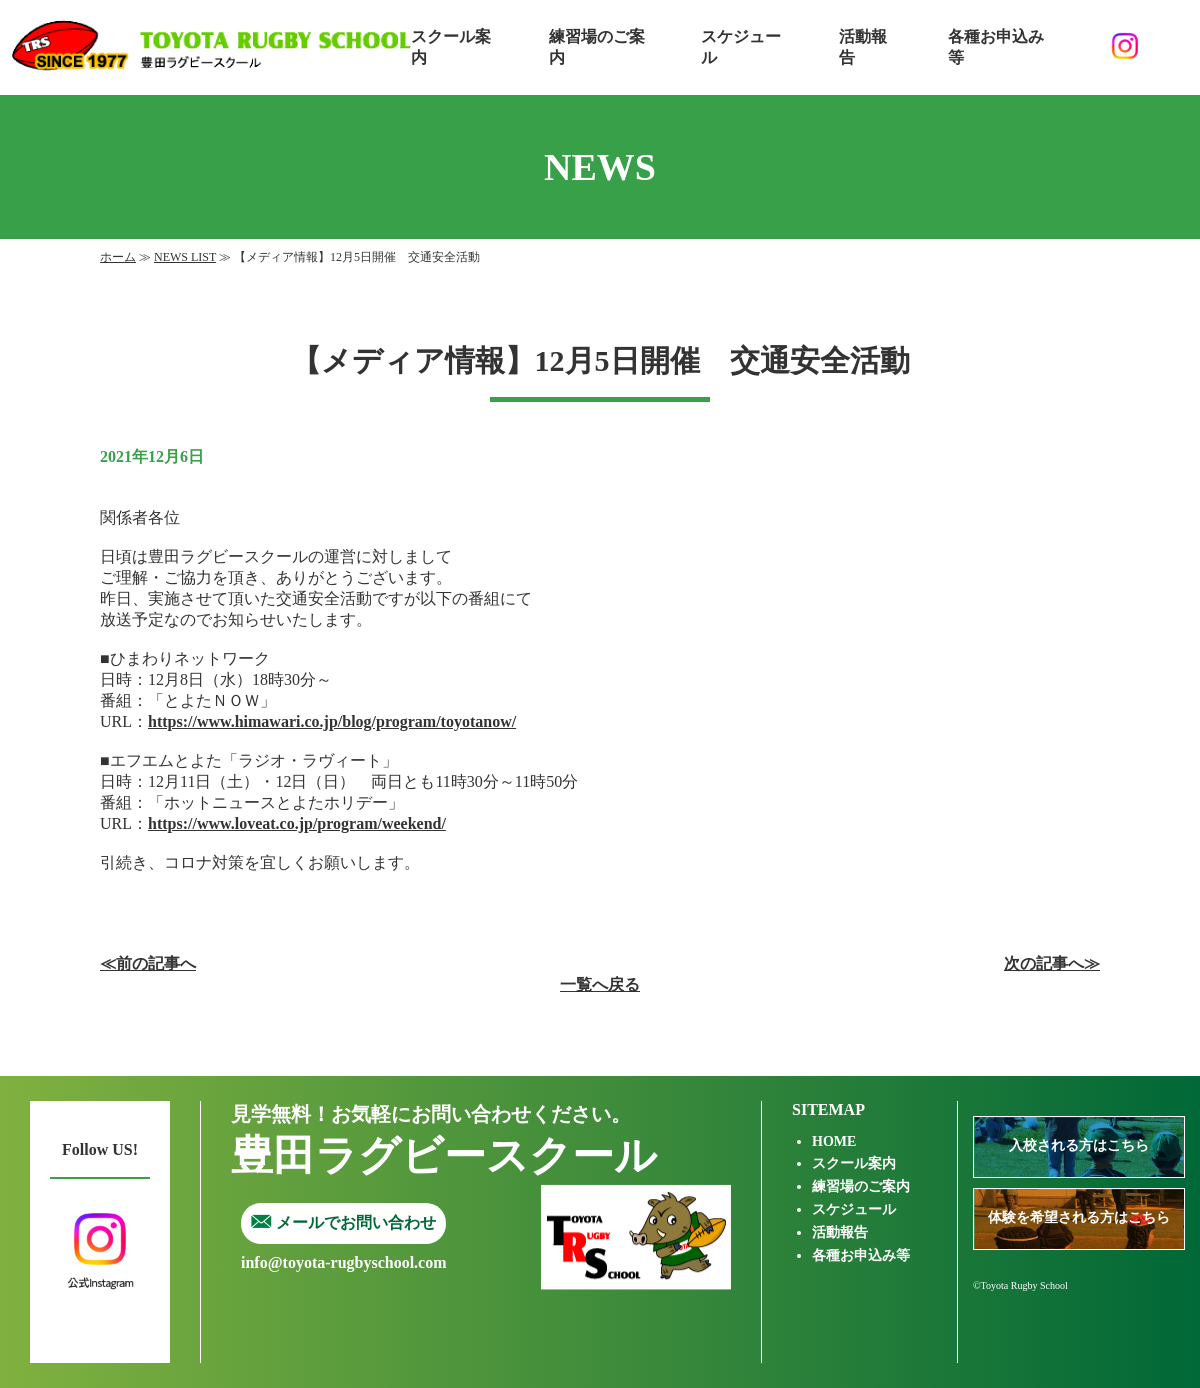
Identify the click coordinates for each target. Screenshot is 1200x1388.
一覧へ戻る (600, 984)
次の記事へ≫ (1052, 963)
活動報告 (863, 47)
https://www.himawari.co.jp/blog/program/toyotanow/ (332, 721)
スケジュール (741, 47)
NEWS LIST (185, 257)
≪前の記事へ (148, 963)
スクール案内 (451, 47)
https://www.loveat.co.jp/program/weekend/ (297, 823)
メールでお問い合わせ (343, 1222)
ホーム (118, 257)
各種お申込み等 (996, 47)
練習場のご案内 (597, 47)
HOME (834, 1141)
